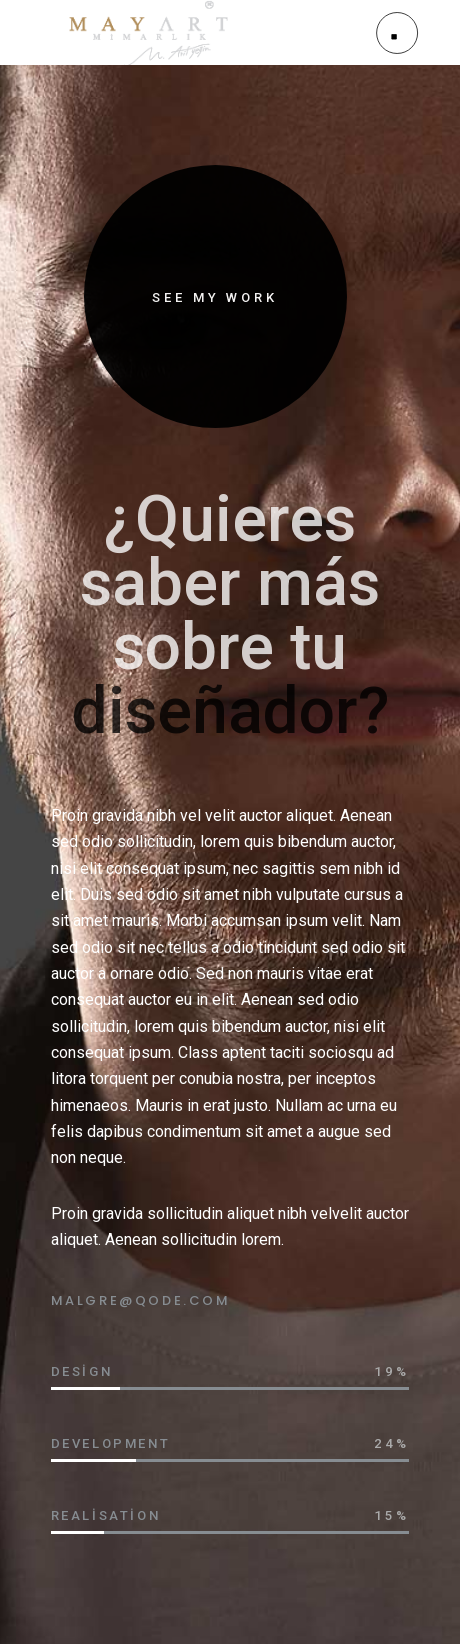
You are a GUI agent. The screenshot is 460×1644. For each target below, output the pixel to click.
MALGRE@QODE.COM (141, 1300)
